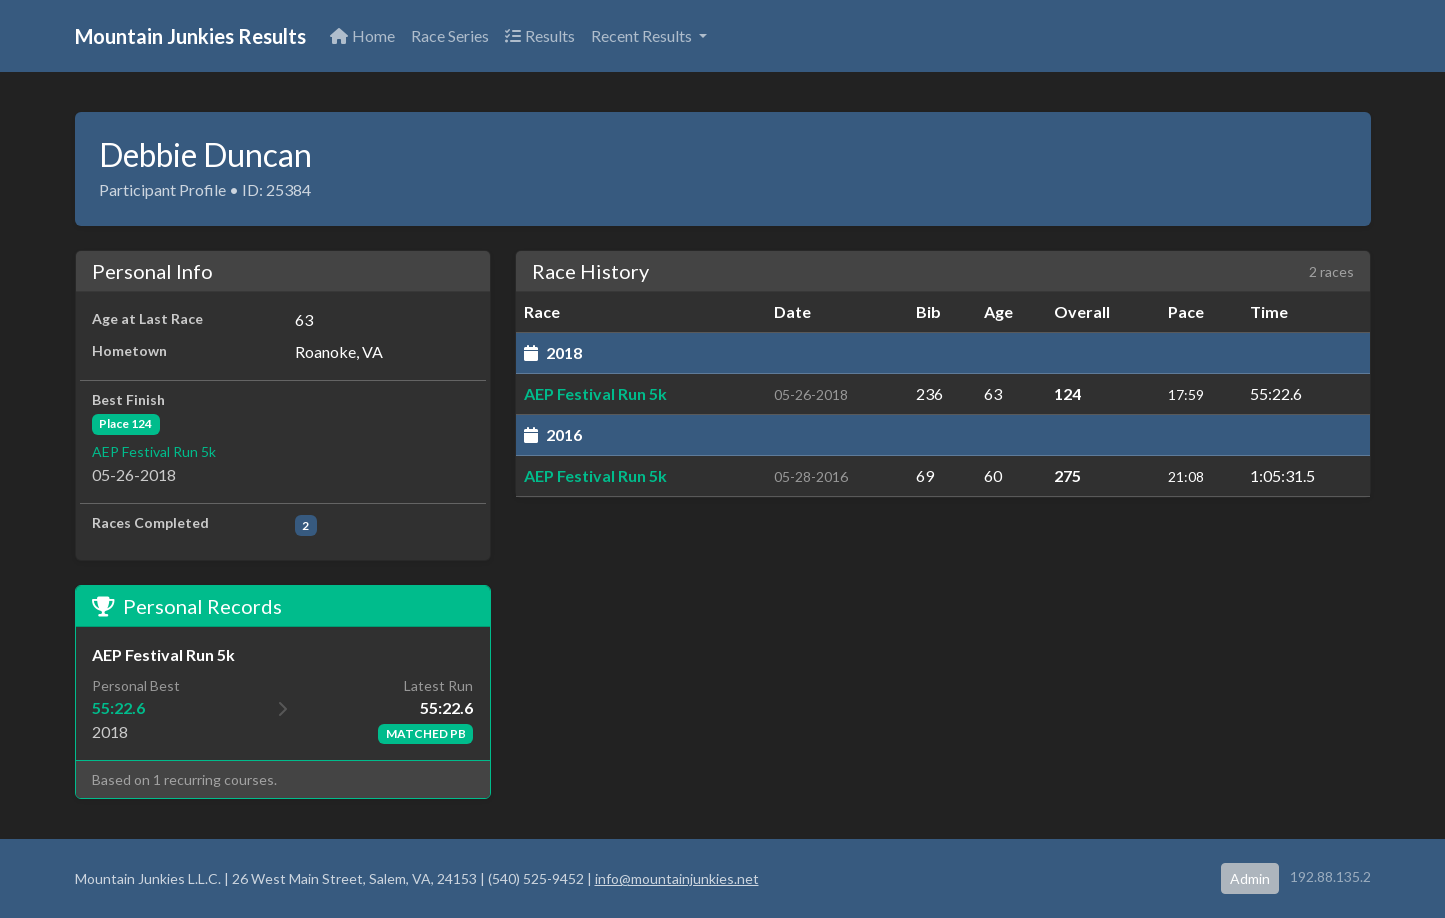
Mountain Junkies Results (190, 36)
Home (362, 35)
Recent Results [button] (643, 35)
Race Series (450, 35)
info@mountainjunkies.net (677, 878)
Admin (1250, 878)
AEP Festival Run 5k (154, 451)
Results (540, 35)
